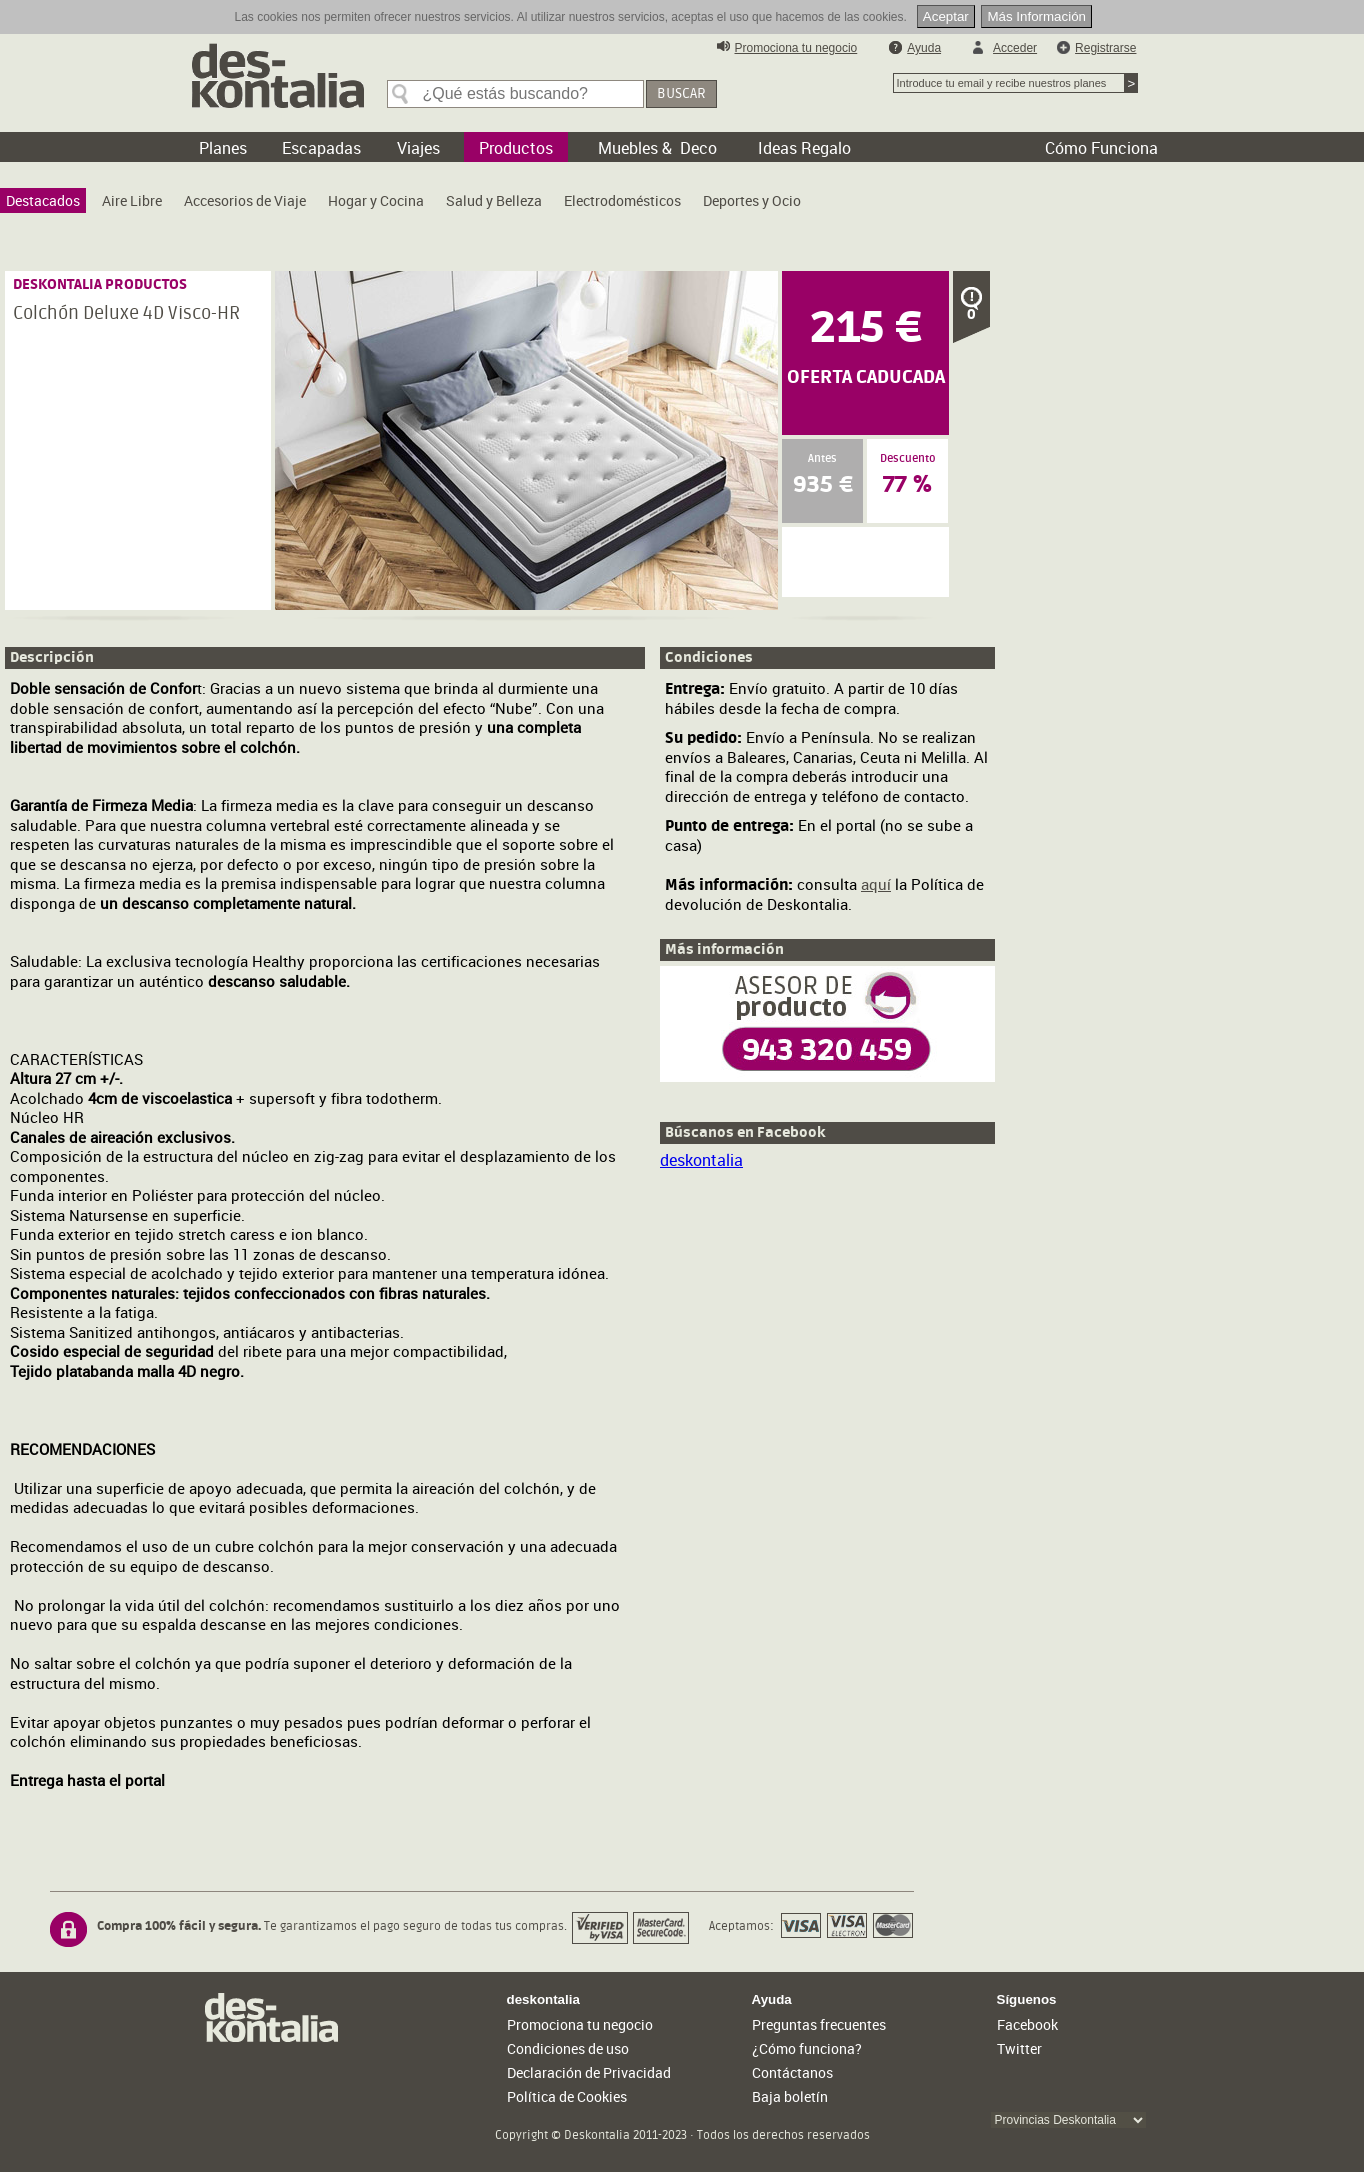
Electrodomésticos (622, 200)
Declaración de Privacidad (589, 2072)
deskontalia (701, 1160)
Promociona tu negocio (796, 48)
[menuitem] (43, 200)
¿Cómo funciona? (807, 2048)
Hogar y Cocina (376, 200)
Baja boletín (790, 2096)
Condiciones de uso (568, 2048)
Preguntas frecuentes (819, 2024)
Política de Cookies (567, 2096)
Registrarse (1105, 48)
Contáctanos (792, 2072)
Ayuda (924, 48)
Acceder (1015, 48)
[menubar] (408, 205)
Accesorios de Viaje (245, 200)
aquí (876, 884)
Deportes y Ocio (752, 200)
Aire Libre (132, 200)
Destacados (43, 200)
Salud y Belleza (494, 200)
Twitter (1019, 2048)
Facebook (1027, 2024)
